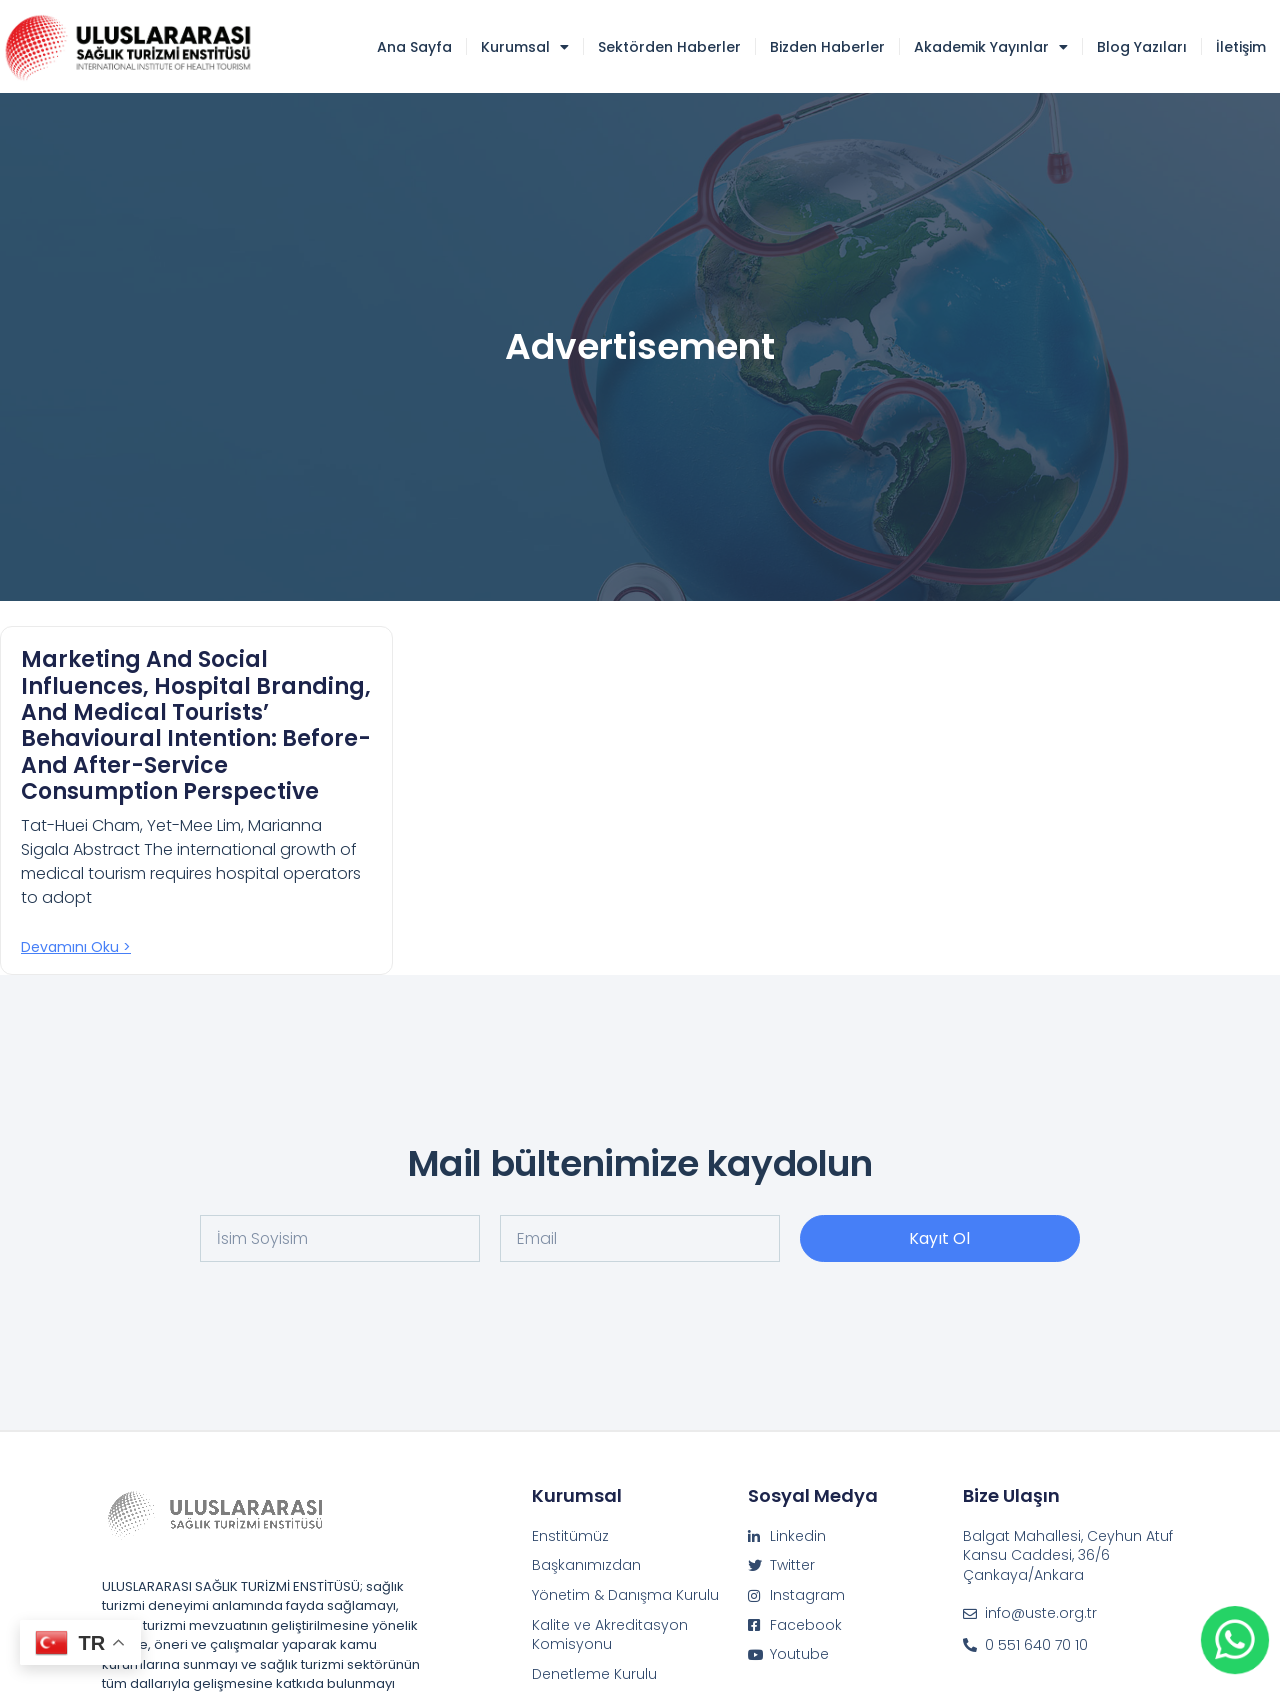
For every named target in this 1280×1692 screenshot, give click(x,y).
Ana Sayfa (414, 47)
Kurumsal (525, 47)
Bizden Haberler (827, 47)
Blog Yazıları (1142, 47)
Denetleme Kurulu (594, 1674)
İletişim (1241, 47)
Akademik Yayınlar (991, 47)
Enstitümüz (570, 1536)
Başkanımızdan (586, 1565)
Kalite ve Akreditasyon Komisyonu (610, 1635)
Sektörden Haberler (669, 47)
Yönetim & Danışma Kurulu (625, 1595)
